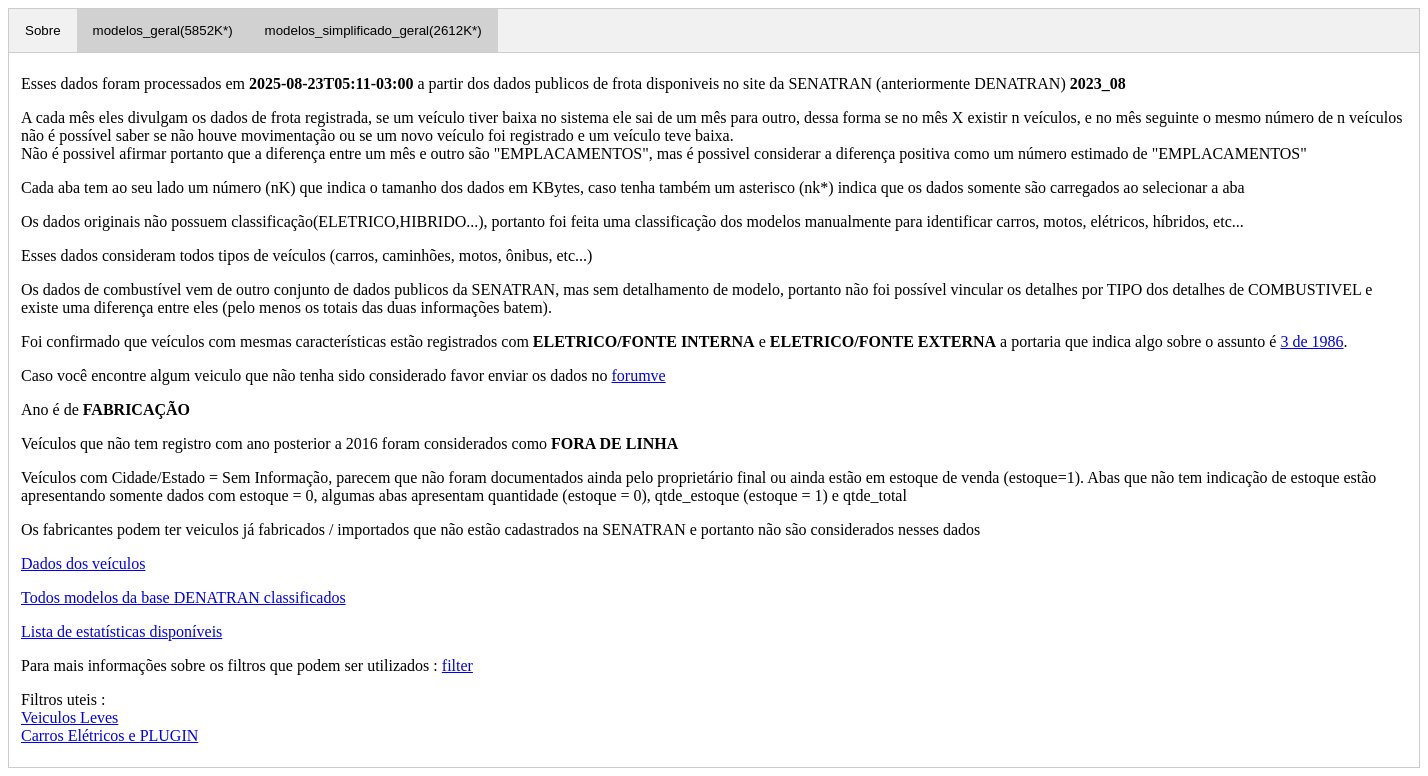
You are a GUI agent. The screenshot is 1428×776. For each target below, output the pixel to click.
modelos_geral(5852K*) (163, 30)
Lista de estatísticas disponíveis (121, 631)
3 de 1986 (1311, 341)
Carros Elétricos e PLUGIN (109, 735)
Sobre (43, 30)
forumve (638, 375)
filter (457, 665)
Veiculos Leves (69, 717)
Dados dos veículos (83, 563)
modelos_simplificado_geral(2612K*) (373, 30)
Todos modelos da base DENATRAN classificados (183, 597)
